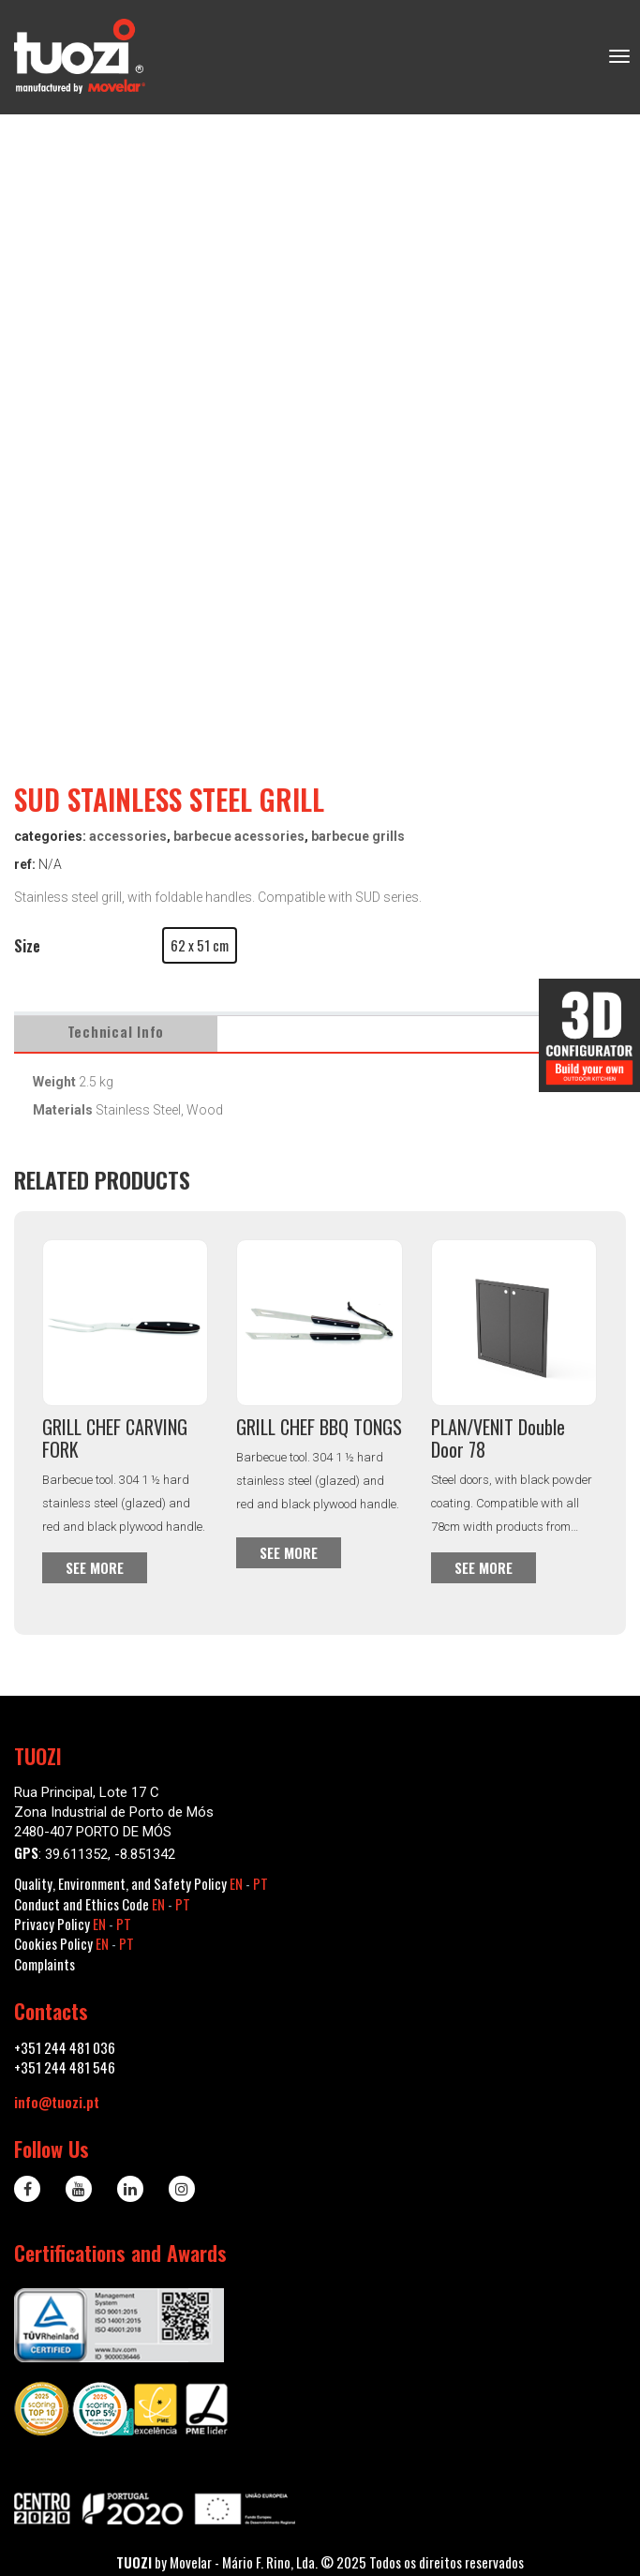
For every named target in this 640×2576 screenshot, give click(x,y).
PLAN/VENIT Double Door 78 (498, 1438)
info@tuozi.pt (56, 2101)
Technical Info (116, 1031)
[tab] (116, 1031)
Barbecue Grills (358, 836)
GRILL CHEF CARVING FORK (114, 1438)
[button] (199, 945)
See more (95, 1567)
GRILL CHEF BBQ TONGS (319, 1427)
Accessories (128, 836)
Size (27, 945)
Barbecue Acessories (239, 836)
